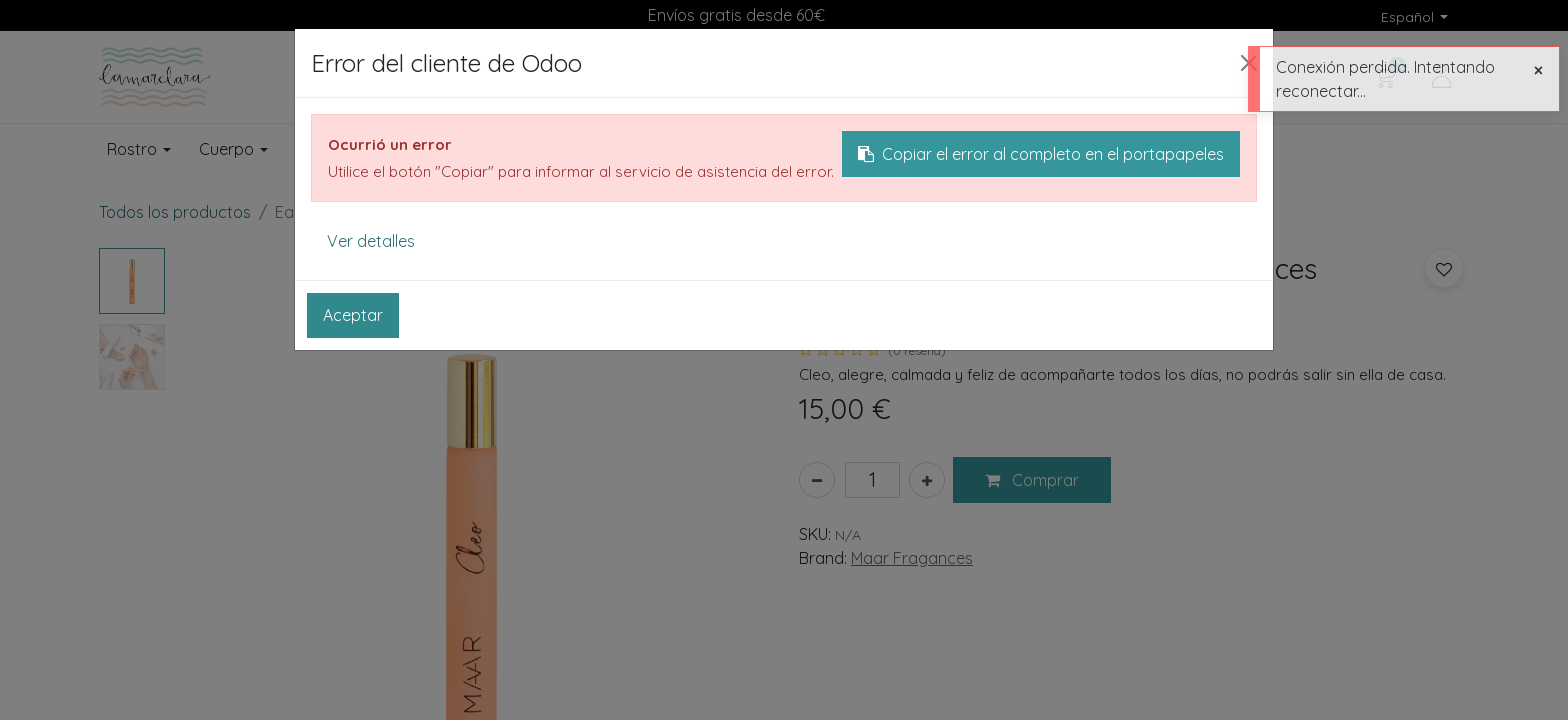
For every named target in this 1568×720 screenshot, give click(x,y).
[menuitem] (967, 150)
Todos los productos (175, 212)
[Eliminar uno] (817, 480)
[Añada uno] (927, 480)
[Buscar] (1052, 77)
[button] (1032, 480)
